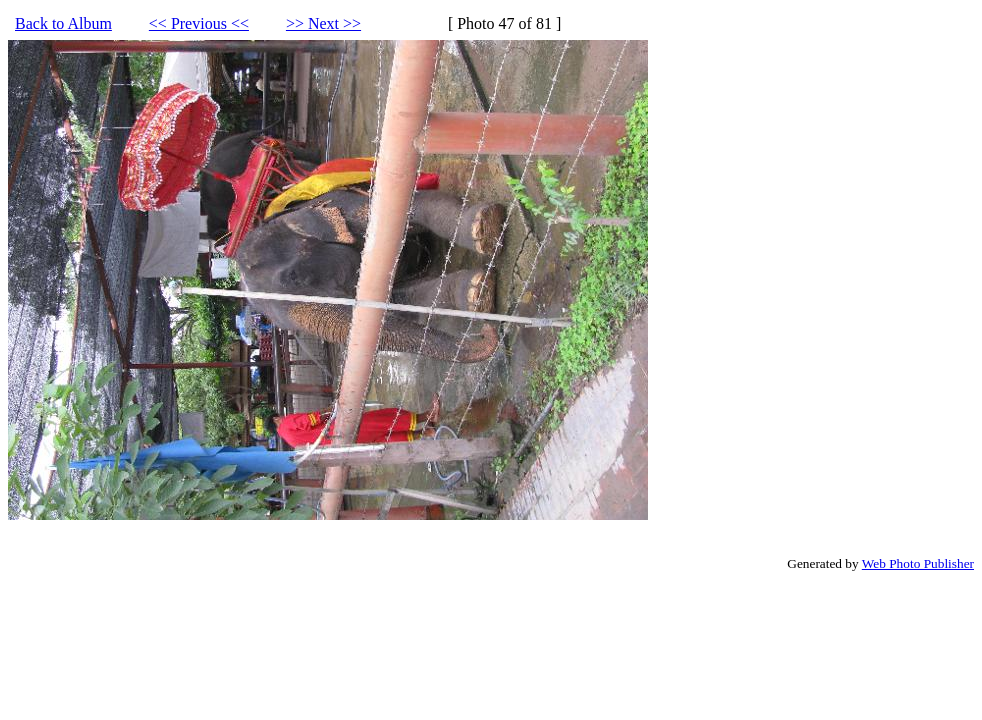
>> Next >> (323, 23)
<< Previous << (199, 23)
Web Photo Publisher (918, 563)
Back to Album (63, 23)
